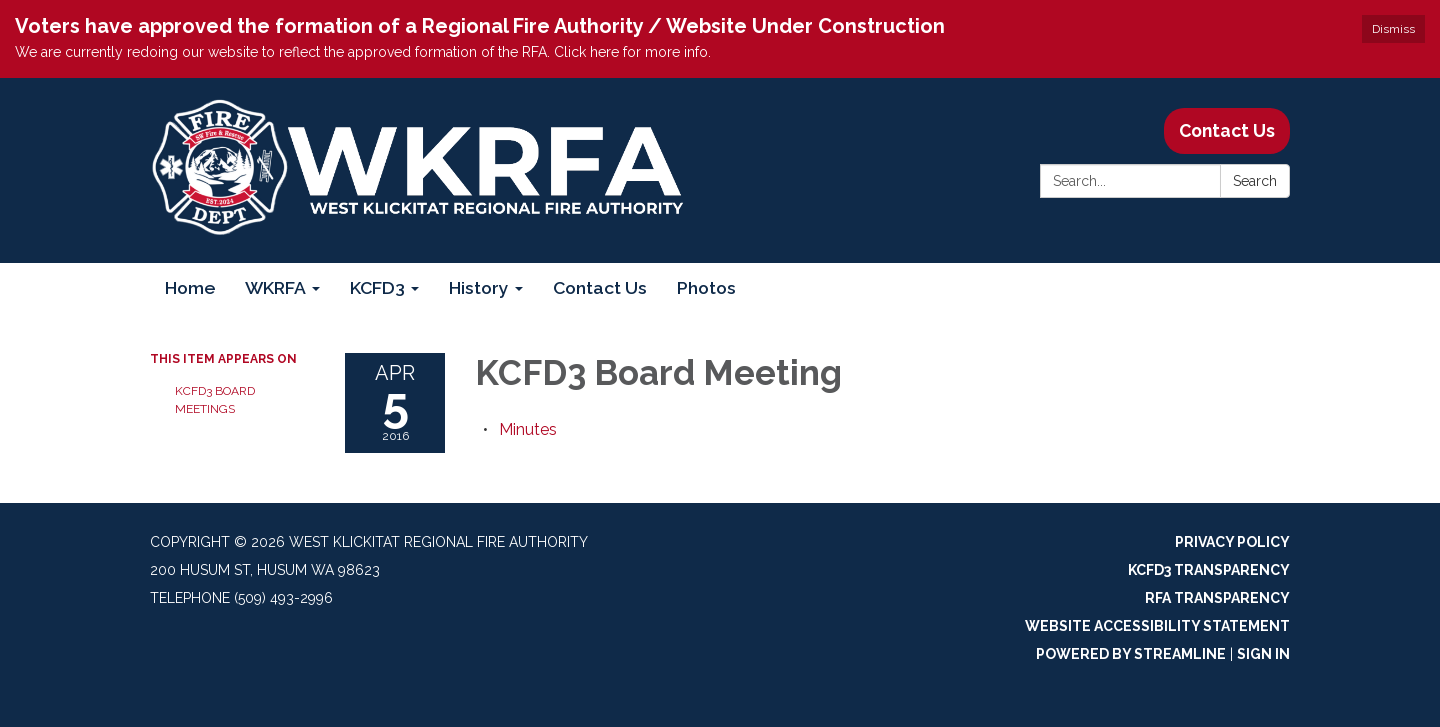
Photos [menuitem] (706, 287)
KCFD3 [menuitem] (377, 287)
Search (1255, 181)
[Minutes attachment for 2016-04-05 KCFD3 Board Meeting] (528, 429)
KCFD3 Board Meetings (215, 400)
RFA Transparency (1217, 598)
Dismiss (1393, 29)
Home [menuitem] (190, 287)
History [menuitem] (479, 287)
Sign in (1263, 654)
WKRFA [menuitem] (275, 287)
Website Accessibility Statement (1157, 626)
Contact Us (1227, 130)
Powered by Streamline (1131, 654)
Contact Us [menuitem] (600, 287)
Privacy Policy (1232, 542)
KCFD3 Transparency (1209, 570)
